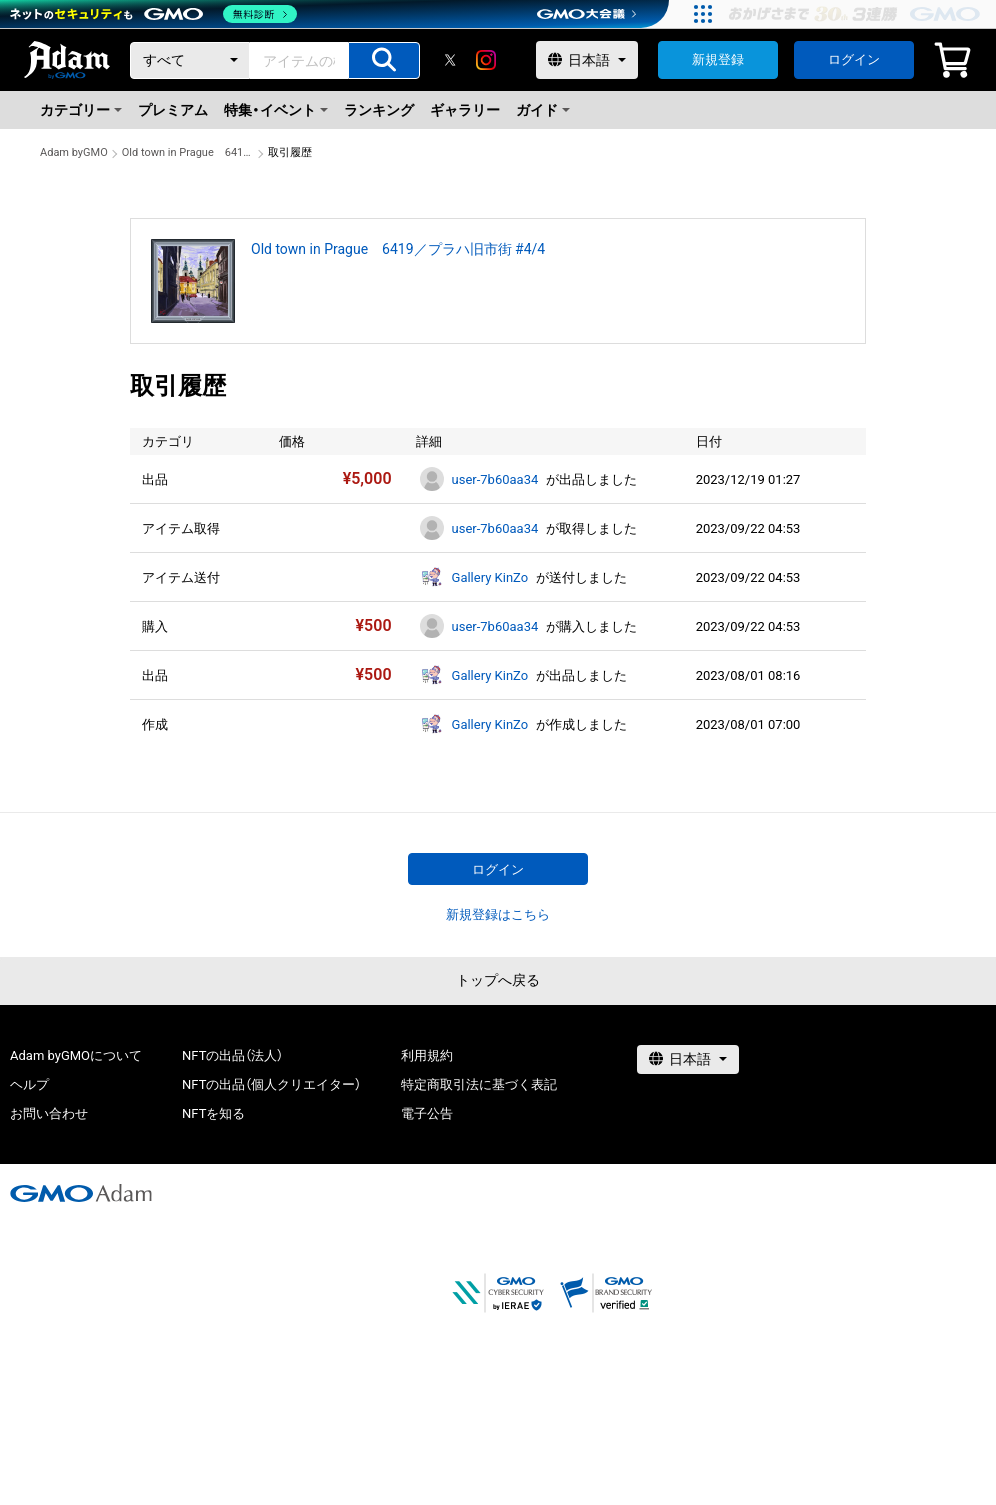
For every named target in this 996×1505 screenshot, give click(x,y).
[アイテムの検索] (384, 60)
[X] (450, 60)
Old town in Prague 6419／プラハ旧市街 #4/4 (188, 152)
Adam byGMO (74, 152)
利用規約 (427, 1055)
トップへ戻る (498, 980)
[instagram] (486, 60)
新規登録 (718, 59)
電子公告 (427, 1113)
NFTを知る (213, 1113)
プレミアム (173, 110)
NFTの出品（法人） (232, 1055)
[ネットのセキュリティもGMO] (153, 14)
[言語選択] (587, 60)
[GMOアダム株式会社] (81, 1193)
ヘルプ (29, 1084)
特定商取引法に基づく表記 (479, 1084)
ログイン (854, 59)
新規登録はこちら (498, 914)
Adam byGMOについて (76, 1055)
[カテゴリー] (190, 60)
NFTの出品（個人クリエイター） (271, 1084)
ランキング (379, 110)
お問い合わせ (49, 1113)
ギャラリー (465, 110)
